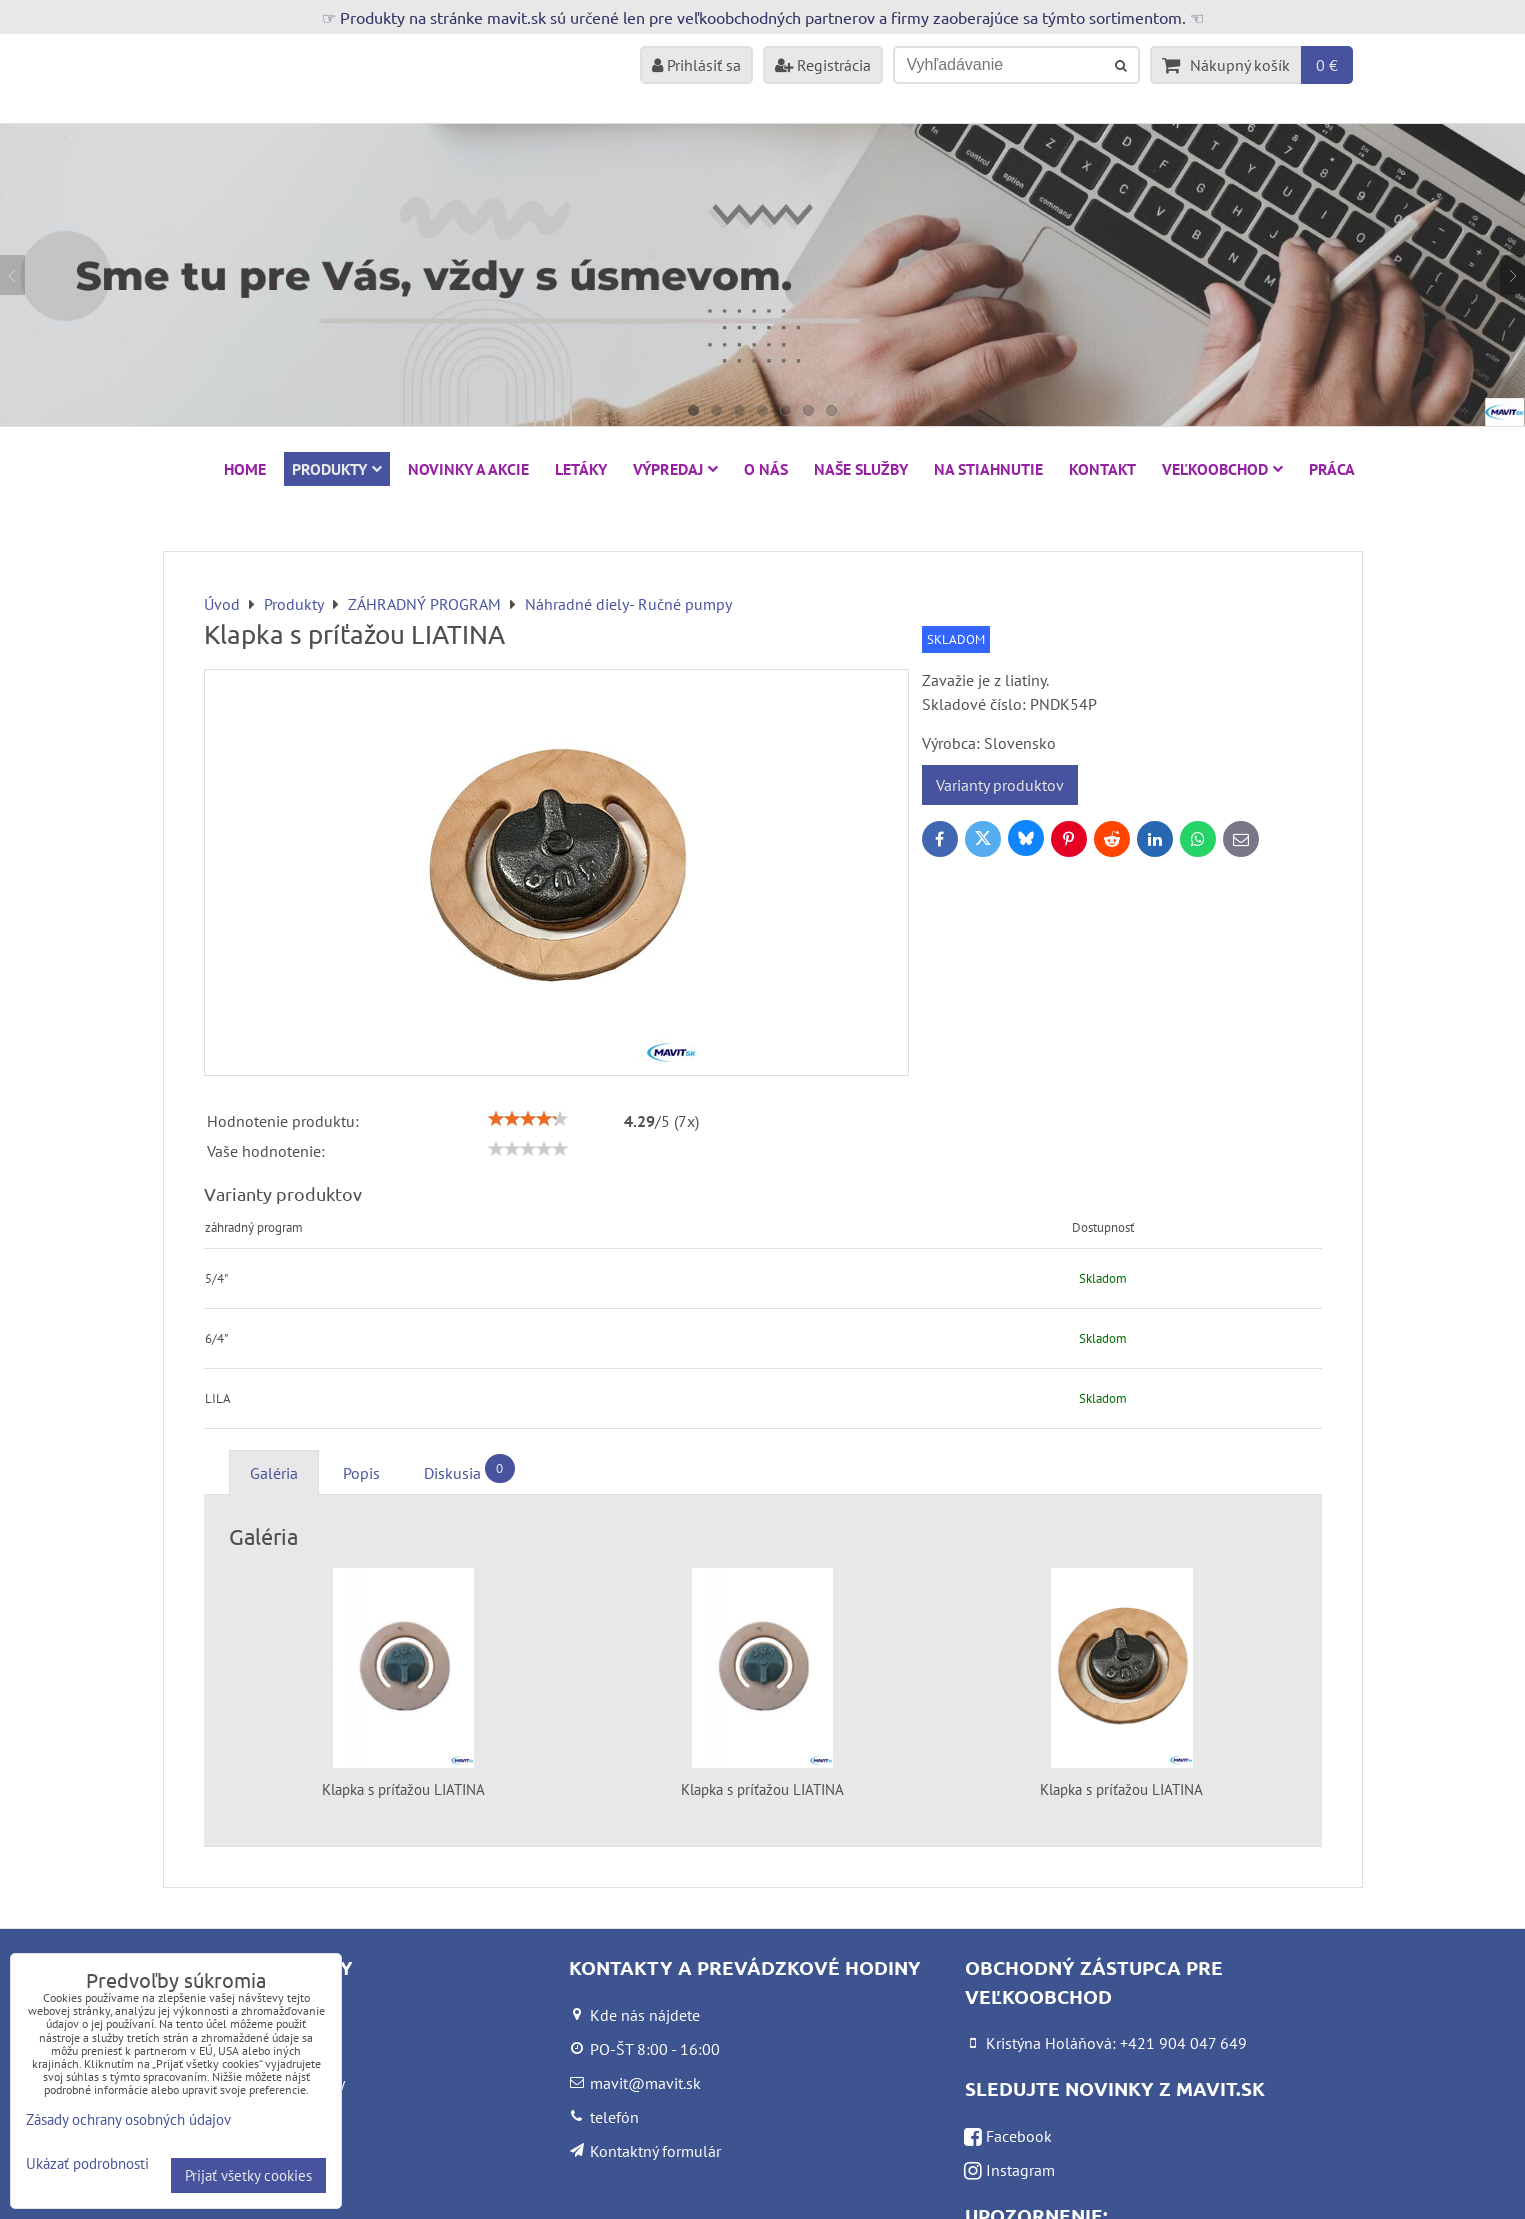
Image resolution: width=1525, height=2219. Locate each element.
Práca (1332, 469)
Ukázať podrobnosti (87, 2164)
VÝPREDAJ (675, 469)
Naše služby (861, 469)
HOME (245, 469)
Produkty (337, 469)
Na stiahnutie (988, 469)
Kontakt (1102, 469)
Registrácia (823, 65)
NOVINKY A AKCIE (468, 469)
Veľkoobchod (1222, 469)
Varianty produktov (1000, 785)
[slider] (528, 1119)
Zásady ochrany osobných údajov (128, 2119)
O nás (766, 469)
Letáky (581, 469)
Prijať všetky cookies (248, 2175)
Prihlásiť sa (696, 65)
